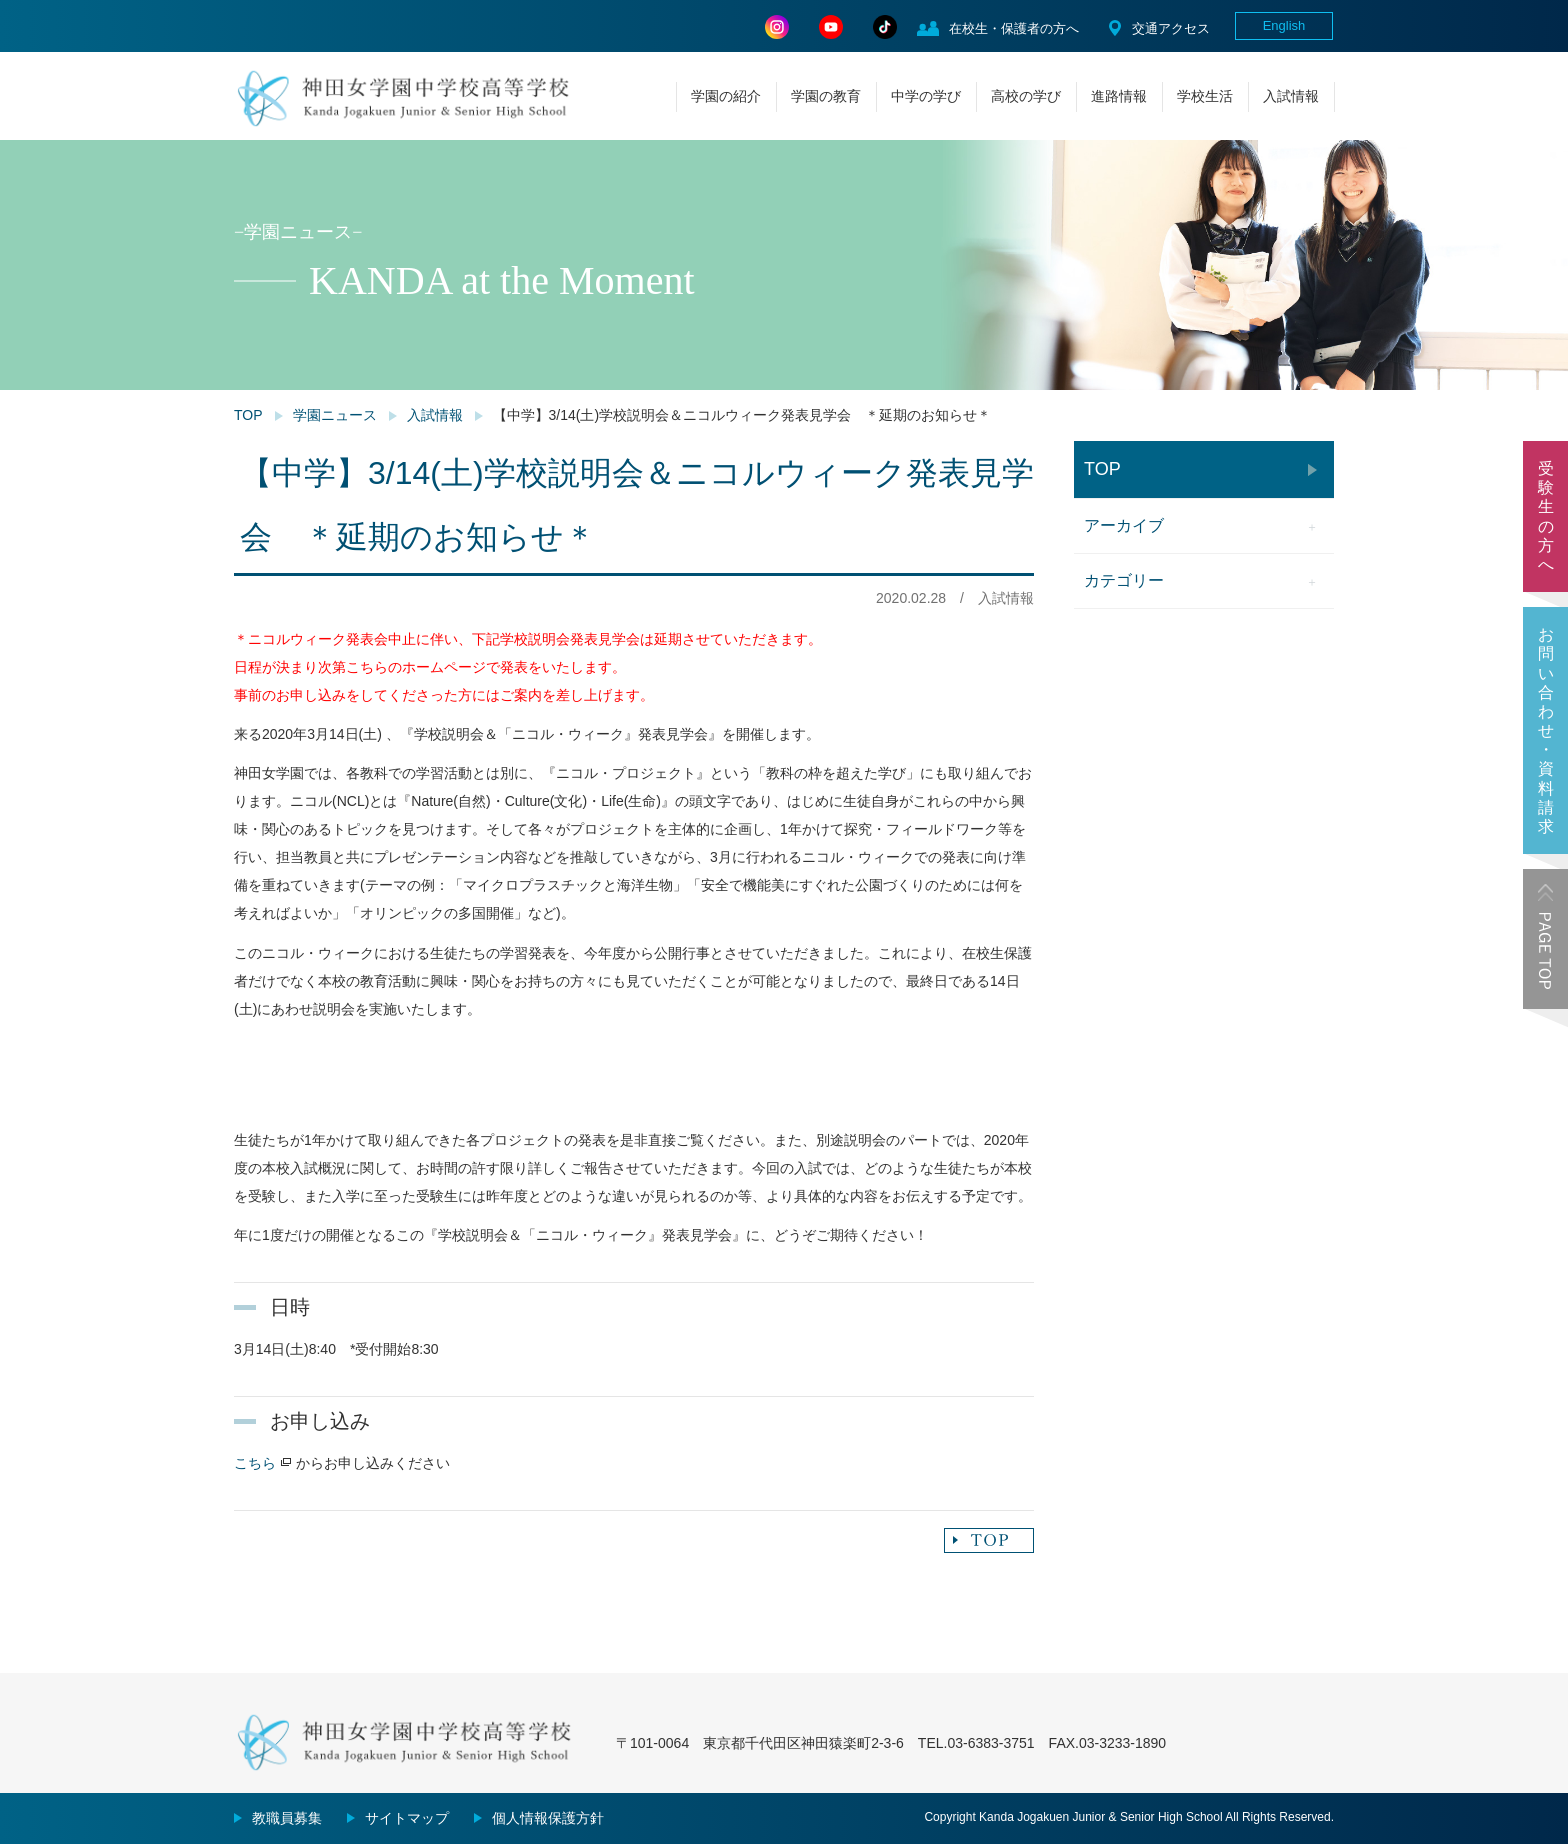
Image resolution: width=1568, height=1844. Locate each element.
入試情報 (1291, 96)
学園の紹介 (726, 96)
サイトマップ (407, 1818)
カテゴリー (1124, 580)
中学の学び (926, 96)
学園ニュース (335, 415)
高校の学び (1026, 96)
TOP (248, 415)
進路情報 (1119, 96)
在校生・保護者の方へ (1014, 28)
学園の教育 (826, 96)
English (1284, 25)
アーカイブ (1124, 525)
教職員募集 (287, 1818)
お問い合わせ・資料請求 (1546, 730)
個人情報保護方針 (548, 1818)
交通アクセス (1171, 28)
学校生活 (1205, 96)
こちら (255, 1463)
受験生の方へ (1546, 516)
